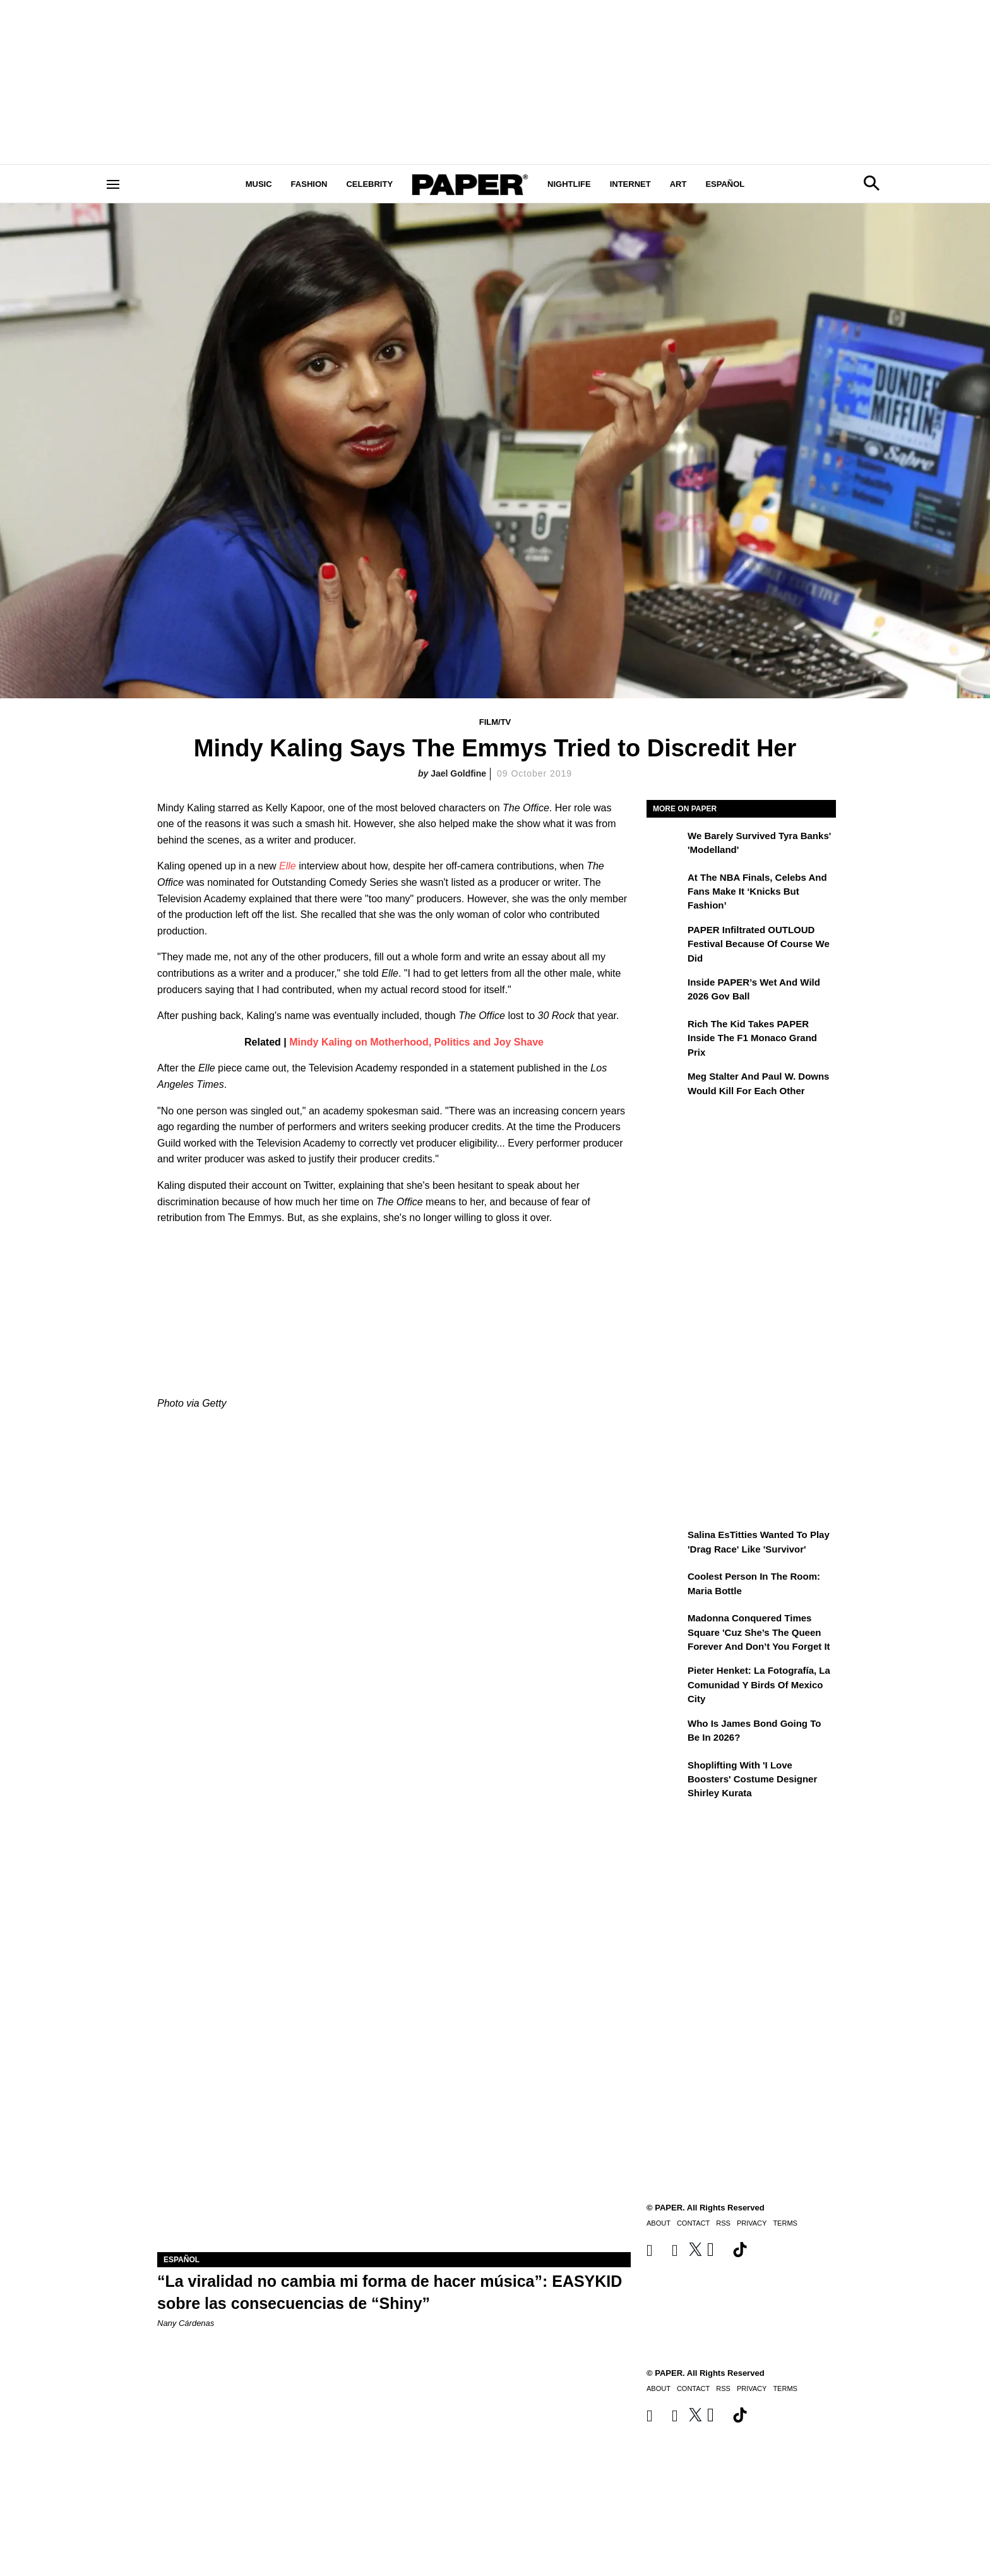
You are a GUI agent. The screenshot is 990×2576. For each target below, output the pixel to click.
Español (724, 184)
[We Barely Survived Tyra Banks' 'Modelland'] (665, 845)
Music (259, 184)
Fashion (309, 184)
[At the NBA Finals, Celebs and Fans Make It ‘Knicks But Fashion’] (665, 886)
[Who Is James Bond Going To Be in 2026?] (665, 1732)
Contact (693, 2388)
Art (678, 184)
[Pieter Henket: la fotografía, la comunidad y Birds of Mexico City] (665, 1679)
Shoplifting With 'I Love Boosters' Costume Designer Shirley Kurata (752, 1779)
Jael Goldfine (458, 773)
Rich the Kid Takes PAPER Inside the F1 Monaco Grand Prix (752, 1038)
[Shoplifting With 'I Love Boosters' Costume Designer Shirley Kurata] (665, 1774)
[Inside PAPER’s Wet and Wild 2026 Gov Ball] (665, 991)
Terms (785, 2388)
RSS (723, 2388)
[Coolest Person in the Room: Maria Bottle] (665, 1585)
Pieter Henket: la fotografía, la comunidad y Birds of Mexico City (759, 1684)
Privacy (751, 2388)
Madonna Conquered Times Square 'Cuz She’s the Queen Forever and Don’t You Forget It (759, 1632)
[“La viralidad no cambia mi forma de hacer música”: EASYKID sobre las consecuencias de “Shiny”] (394, 2133)
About (659, 2388)
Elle (287, 866)
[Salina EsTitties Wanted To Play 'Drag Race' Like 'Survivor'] (665, 1543)
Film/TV (495, 722)
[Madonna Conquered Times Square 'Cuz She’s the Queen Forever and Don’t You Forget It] (665, 1627)
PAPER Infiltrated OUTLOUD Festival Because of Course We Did (759, 943)
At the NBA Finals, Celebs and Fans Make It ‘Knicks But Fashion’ (757, 891)
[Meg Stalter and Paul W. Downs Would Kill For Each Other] (665, 1085)
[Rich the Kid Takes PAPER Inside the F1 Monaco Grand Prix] (665, 1033)
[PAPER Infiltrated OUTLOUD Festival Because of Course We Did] (665, 939)
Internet (630, 184)
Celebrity (369, 184)
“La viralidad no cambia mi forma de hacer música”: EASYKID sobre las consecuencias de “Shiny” (389, 2292)
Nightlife (569, 184)
